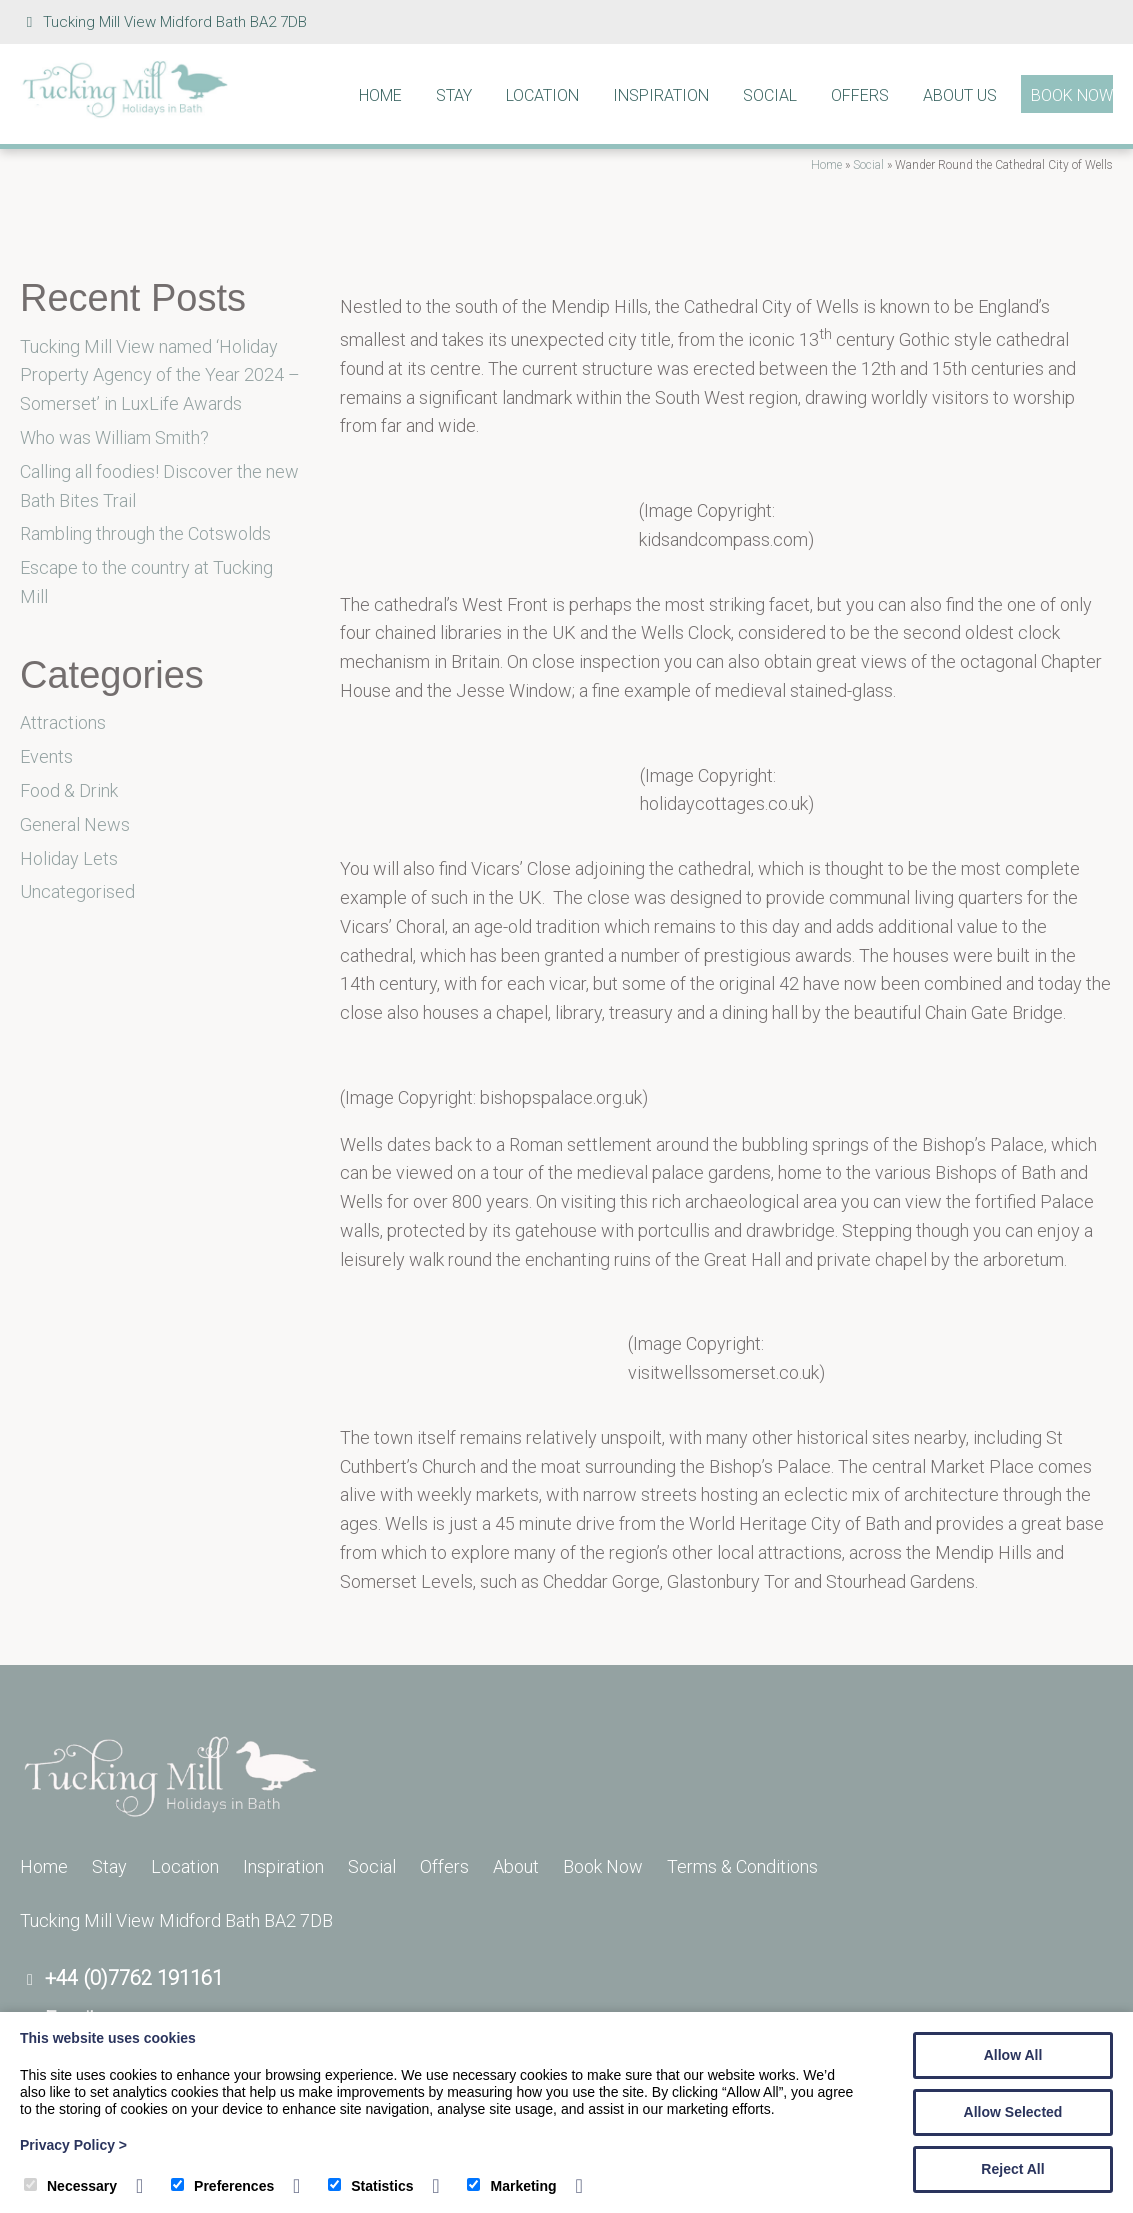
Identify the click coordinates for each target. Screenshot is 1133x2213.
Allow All (1013, 2055)
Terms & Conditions (742, 1866)
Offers (860, 95)
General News (75, 824)
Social (770, 95)
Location (542, 95)
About (516, 1866)
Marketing (511, 2186)
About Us (960, 95)
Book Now (1072, 95)
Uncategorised (77, 891)
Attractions (63, 722)
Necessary (70, 2186)
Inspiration (661, 95)
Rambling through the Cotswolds (145, 533)
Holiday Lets (69, 858)
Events (46, 756)
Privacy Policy (73, 2145)
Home (380, 95)
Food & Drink (69, 790)
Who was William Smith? (114, 437)
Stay (454, 95)
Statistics (370, 2186)
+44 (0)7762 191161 (134, 1978)
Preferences (222, 2186)
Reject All (1012, 2169)
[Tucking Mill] (125, 112)
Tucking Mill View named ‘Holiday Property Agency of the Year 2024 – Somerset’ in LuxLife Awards (160, 375)
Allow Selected (1013, 2112)
